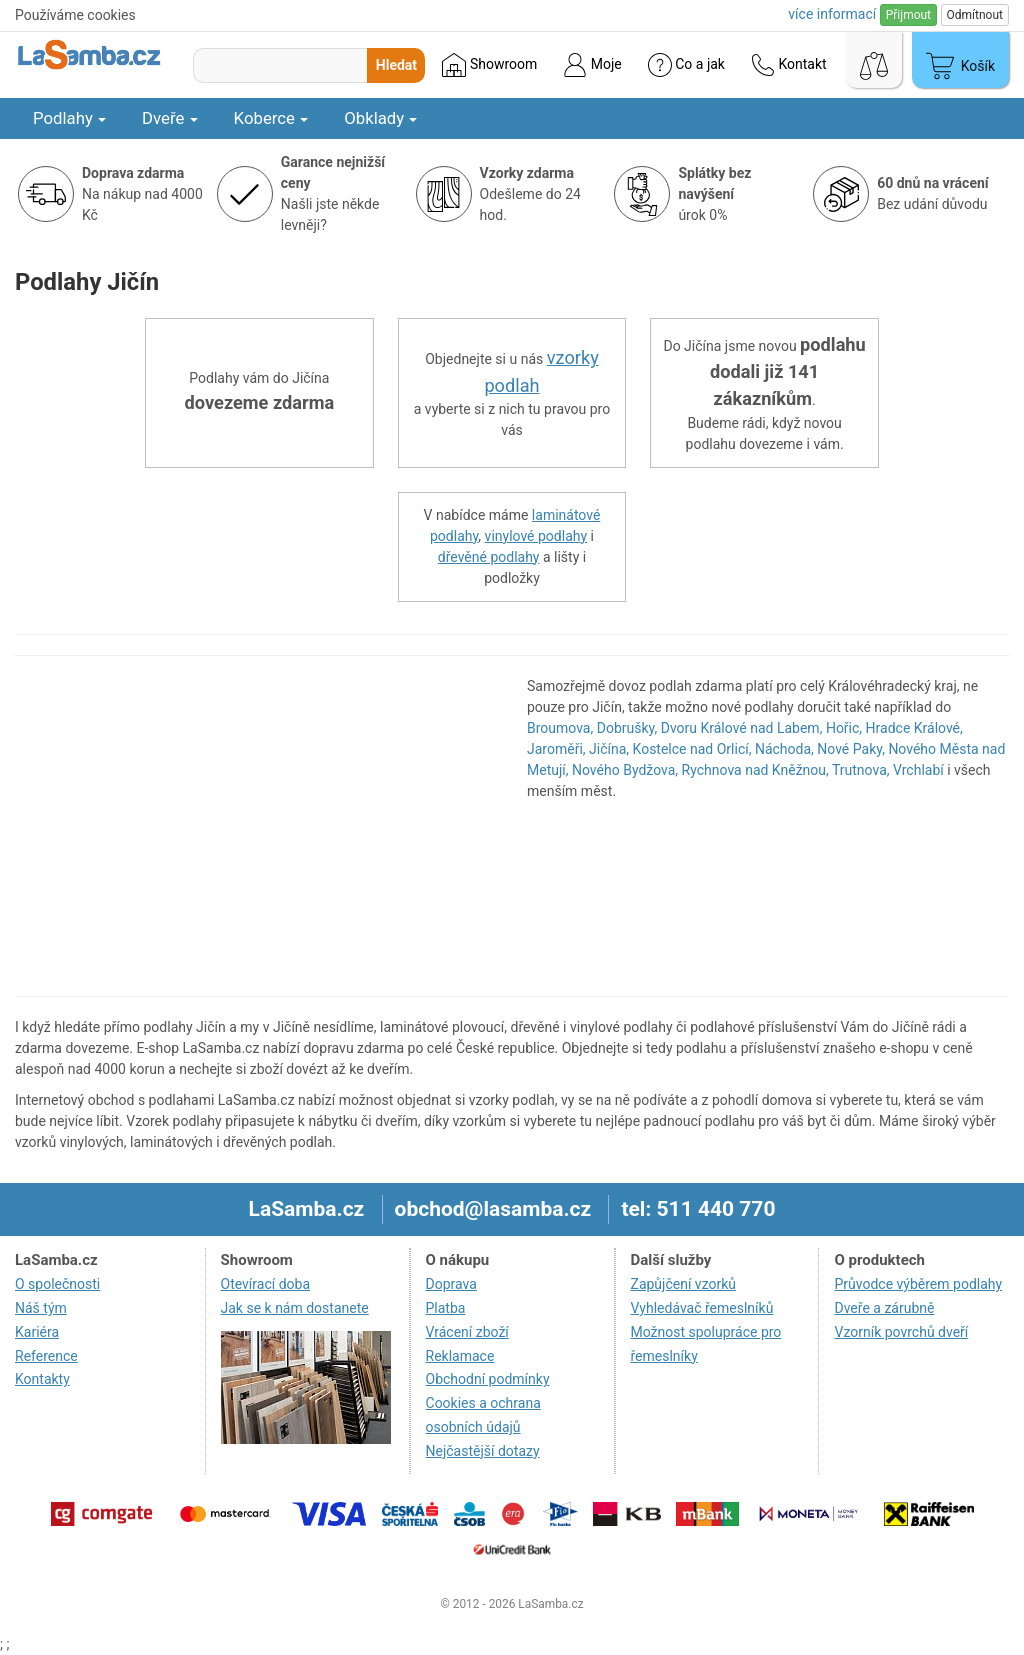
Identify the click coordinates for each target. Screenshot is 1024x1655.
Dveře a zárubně (884, 1308)
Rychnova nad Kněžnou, (755, 770)
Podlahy (69, 118)
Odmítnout (975, 15)
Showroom (489, 65)
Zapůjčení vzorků (684, 1284)
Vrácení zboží (467, 1332)
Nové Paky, (851, 749)
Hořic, (844, 728)
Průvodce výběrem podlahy (918, 1284)
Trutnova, (861, 770)
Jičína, (609, 749)
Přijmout (908, 15)
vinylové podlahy (536, 536)
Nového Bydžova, (625, 770)
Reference (46, 1356)
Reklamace (460, 1356)
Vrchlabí (918, 770)
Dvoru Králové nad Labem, (742, 728)
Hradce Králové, (914, 728)
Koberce (271, 118)
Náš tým (41, 1308)
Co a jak (686, 65)
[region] (256, 826)
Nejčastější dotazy (483, 1451)
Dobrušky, (627, 728)
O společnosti (57, 1284)
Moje (592, 65)
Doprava (451, 1284)
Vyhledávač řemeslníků (702, 1308)
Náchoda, (784, 749)
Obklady (380, 118)
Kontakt (789, 65)
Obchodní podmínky (488, 1379)
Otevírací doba (266, 1284)
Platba (446, 1308)
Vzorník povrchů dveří (901, 1332)
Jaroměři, (556, 749)
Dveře (170, 118)
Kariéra (37, 1332)
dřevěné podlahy (489, 557)
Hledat (396, 65)
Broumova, (560, 728)
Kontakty (42, 1379)
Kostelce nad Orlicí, (692, 749)
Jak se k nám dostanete (295, 1308)
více (832, 14)
